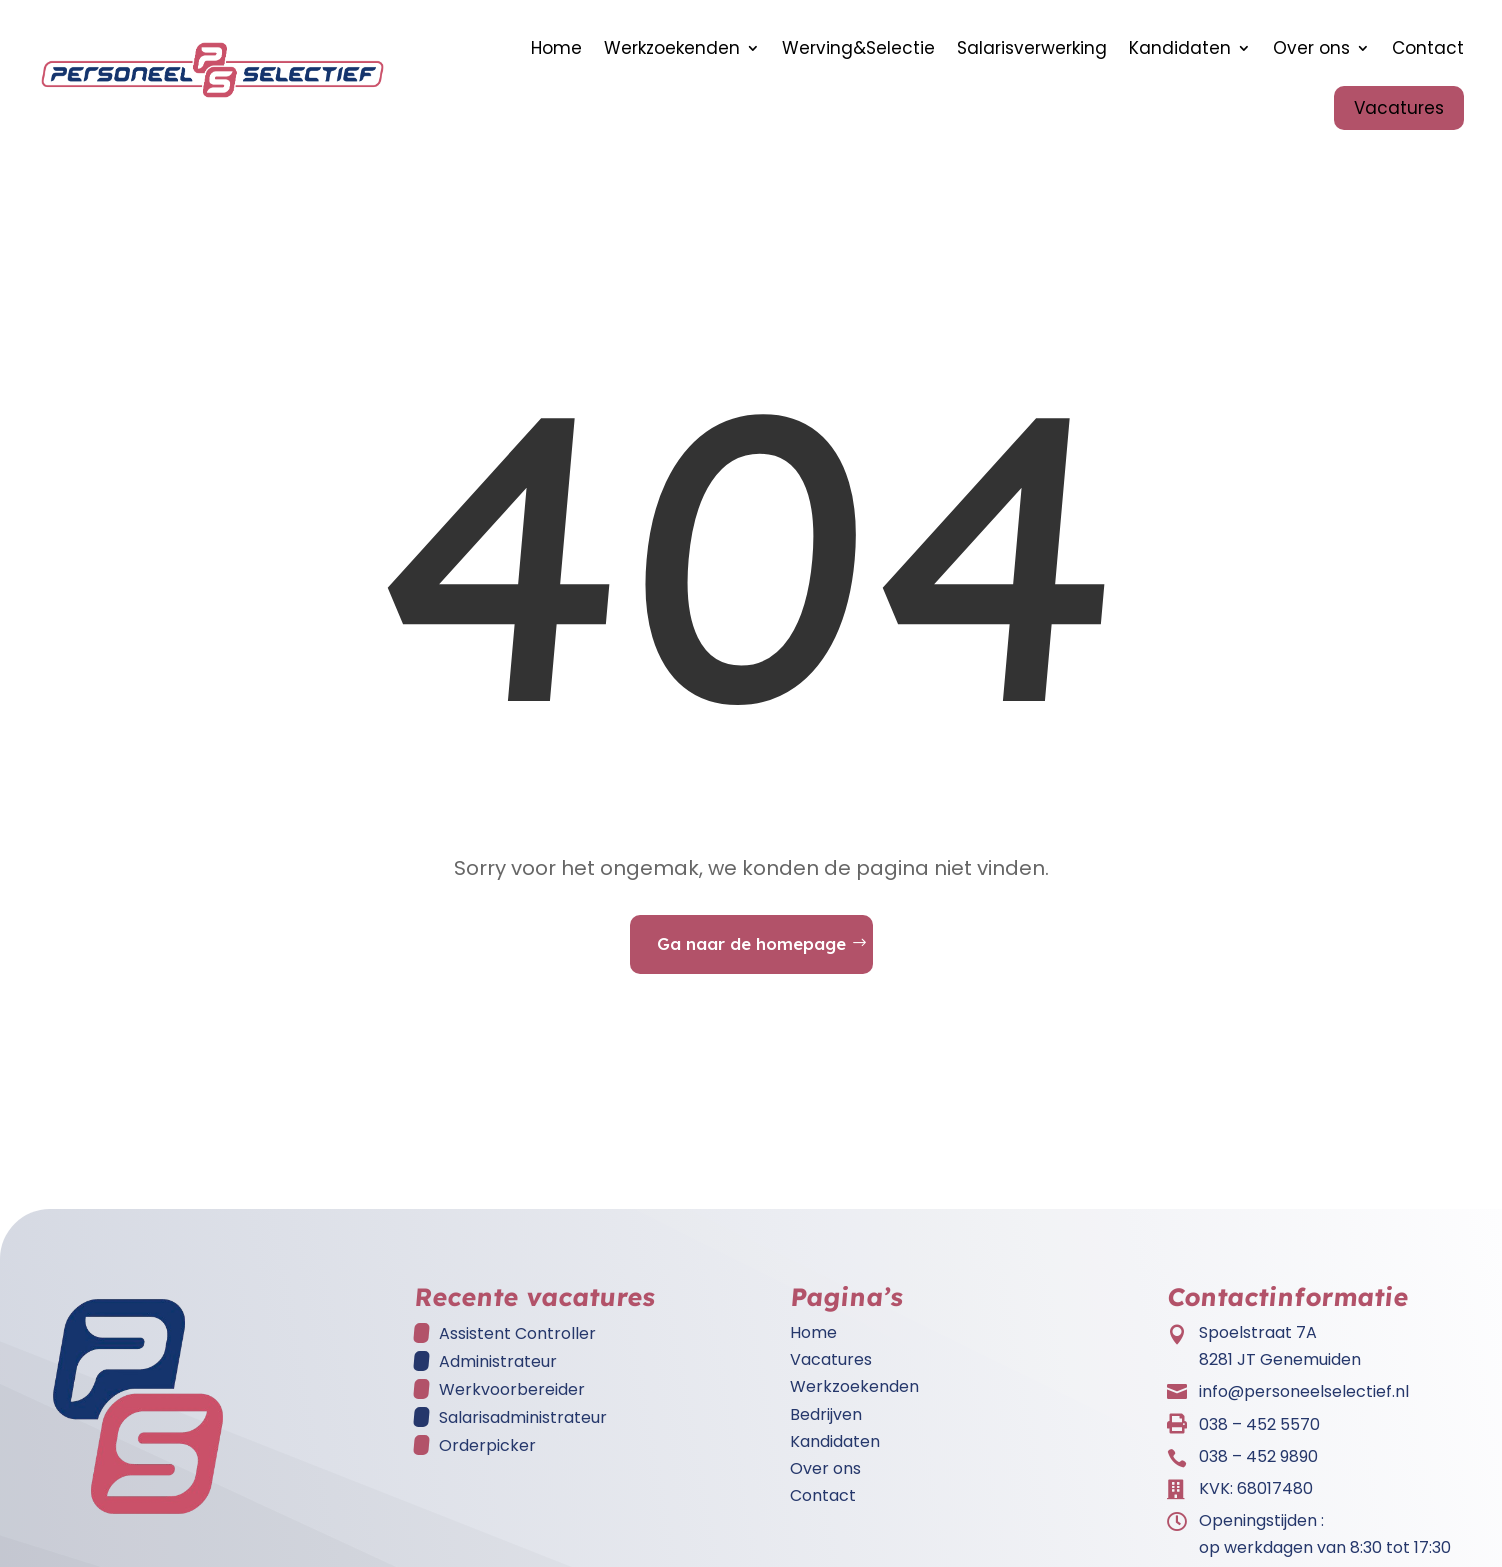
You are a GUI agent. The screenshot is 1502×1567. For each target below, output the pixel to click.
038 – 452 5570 (1259, 1434)
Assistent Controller (517, 1343)
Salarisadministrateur (523, 1427)
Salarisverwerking (1032, 48)
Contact (1428, 48)
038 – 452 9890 (1258, 1466)
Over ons (1311, 48)
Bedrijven (826, 1424)
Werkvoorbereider (512, 1399)
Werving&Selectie (858, 48)
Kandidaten (1180, 48)
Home (556, 48)
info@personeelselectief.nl (1304, 1401)
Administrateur (498, 1371)
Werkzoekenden (672, 48)
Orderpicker (487, 1455)
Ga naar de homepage (751, 953)
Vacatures (1399, 108)
